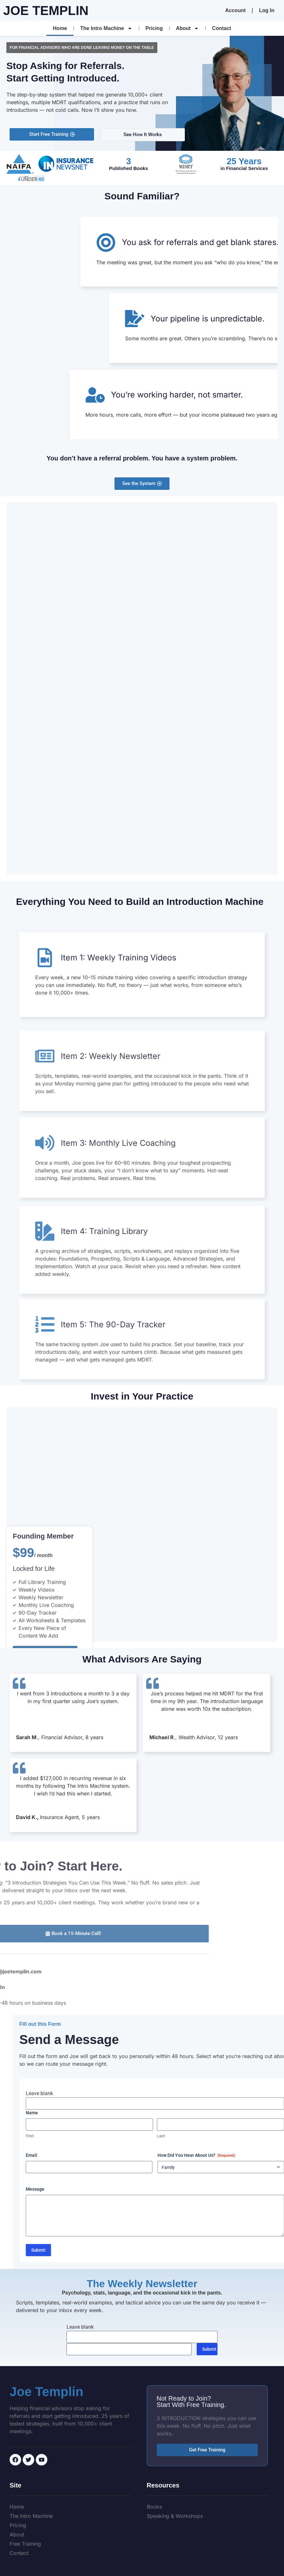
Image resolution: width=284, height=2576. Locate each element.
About (187, 28)
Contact (221, 28)
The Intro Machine (106, 28)
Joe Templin (46, 11)
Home (60, 28)
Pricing (154, 28)
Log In (266, 10)
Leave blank (243, 2093)
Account (235, 10)
